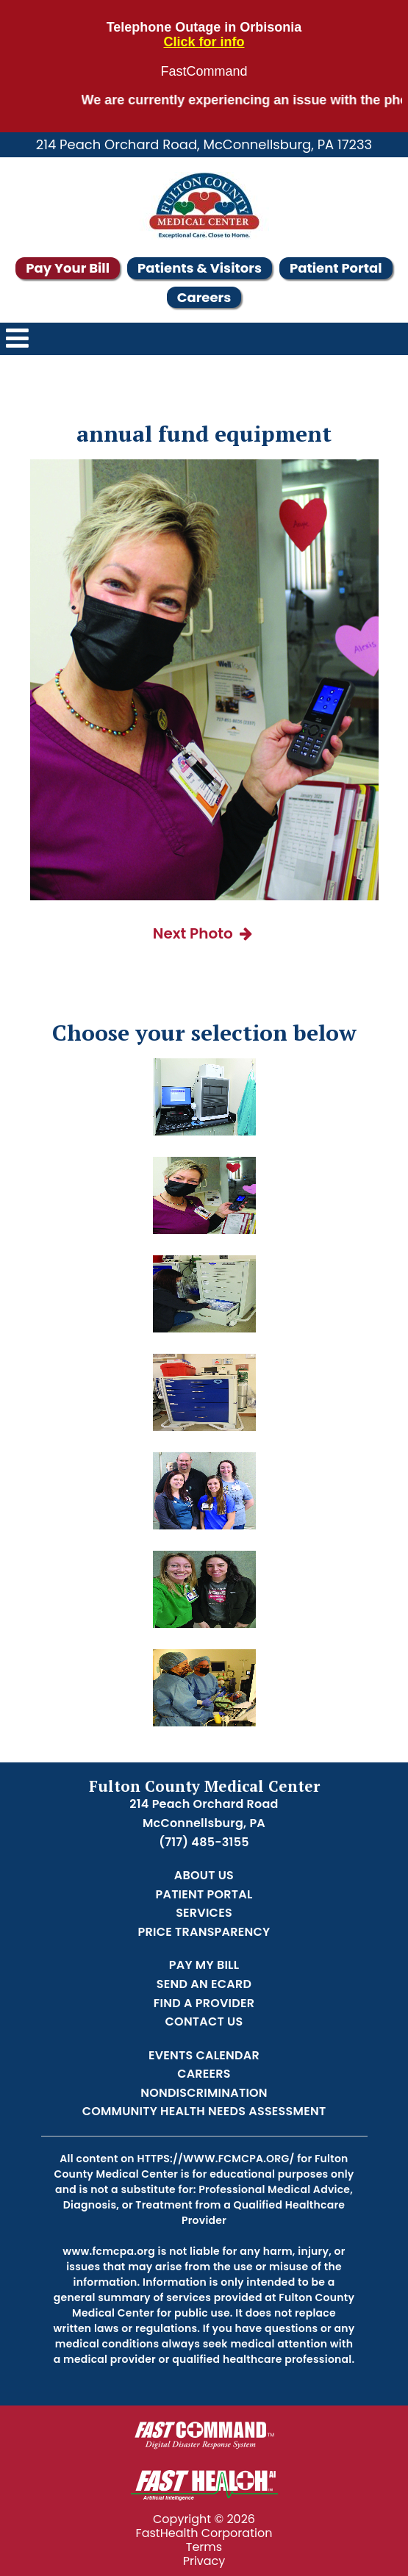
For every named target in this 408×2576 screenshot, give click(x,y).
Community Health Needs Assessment (204, 2111)
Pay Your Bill (68, 268)
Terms (204, 2547)
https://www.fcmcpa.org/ (215, 2158)
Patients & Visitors (199, 268)
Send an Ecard (204, 1984)
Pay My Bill (204, 1964)
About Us (204, 1875)
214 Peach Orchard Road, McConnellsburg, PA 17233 (204, 144)
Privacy (204, 2560)
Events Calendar (204, 2055)
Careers (204, 297)
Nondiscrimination (204, 2092)
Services (204, 1912)
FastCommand (203, 72)
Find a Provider (204, 2003)
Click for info (203, 42)
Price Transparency (204, 1931)
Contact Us (204, 2021)
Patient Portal (336, 268)
